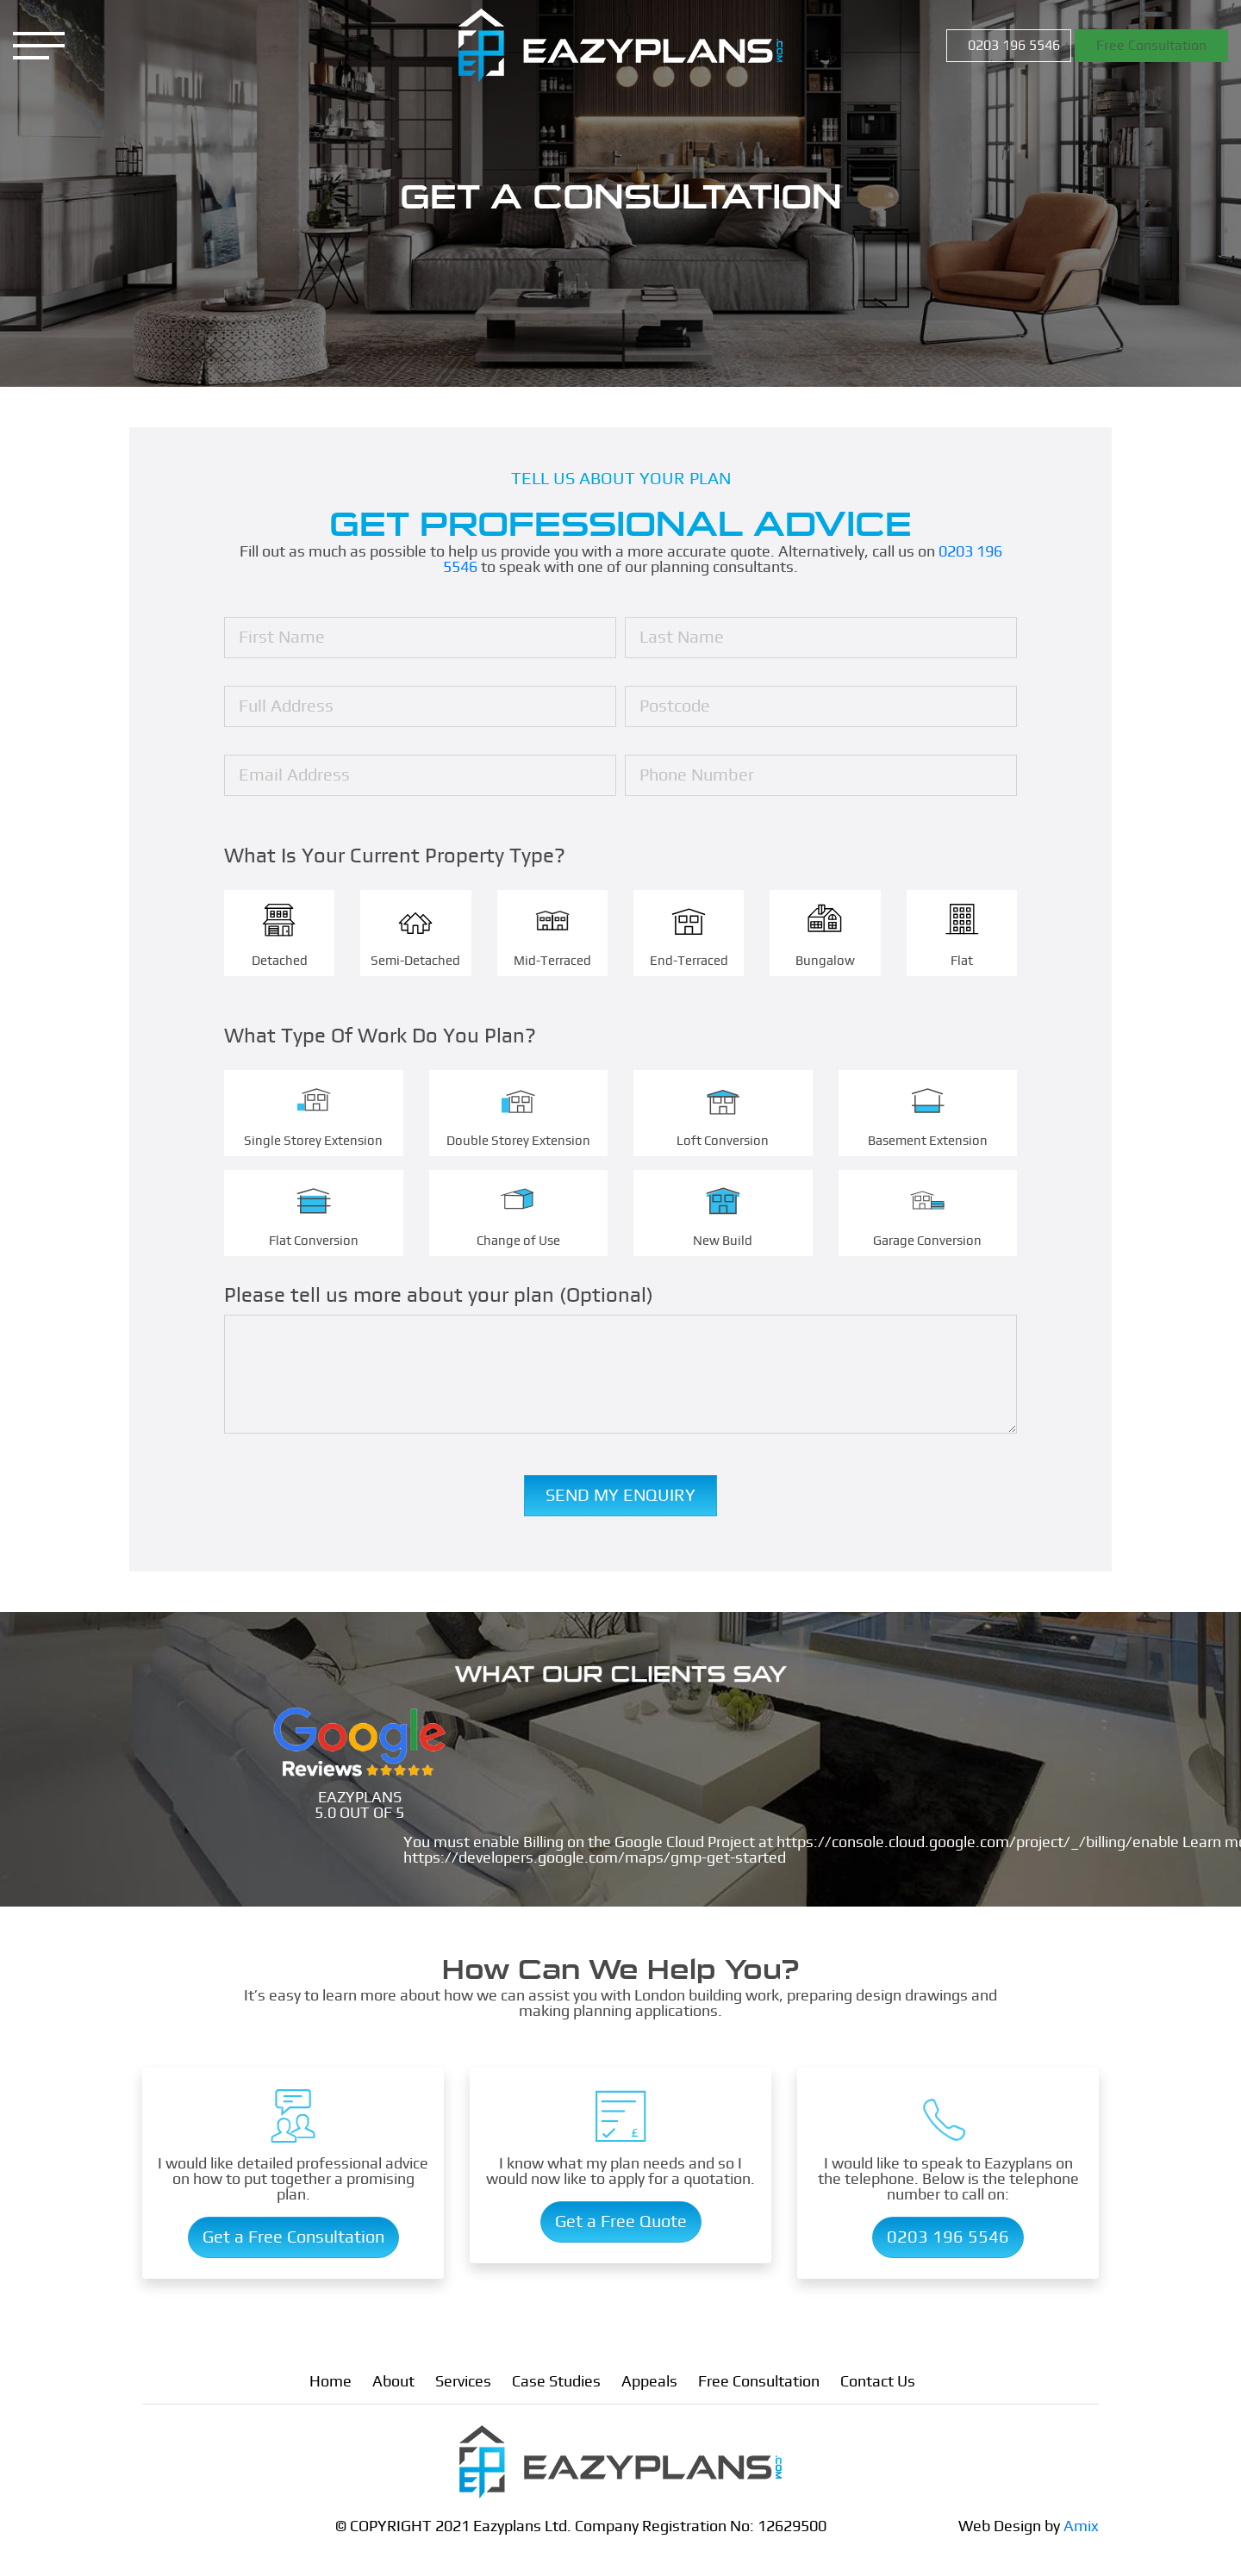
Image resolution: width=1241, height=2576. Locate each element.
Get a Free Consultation (293, 2237)
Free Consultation (1151, 46)
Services (463, 2382)
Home (330, 2382)
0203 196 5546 (1012, 46)
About (393, 2382)
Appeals (649, 2382)
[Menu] (39, 45)
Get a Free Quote (621, 2222)
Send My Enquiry (620, 1498)
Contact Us (877, 2382)
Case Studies (556, 2382)
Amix (1081, 2527)
